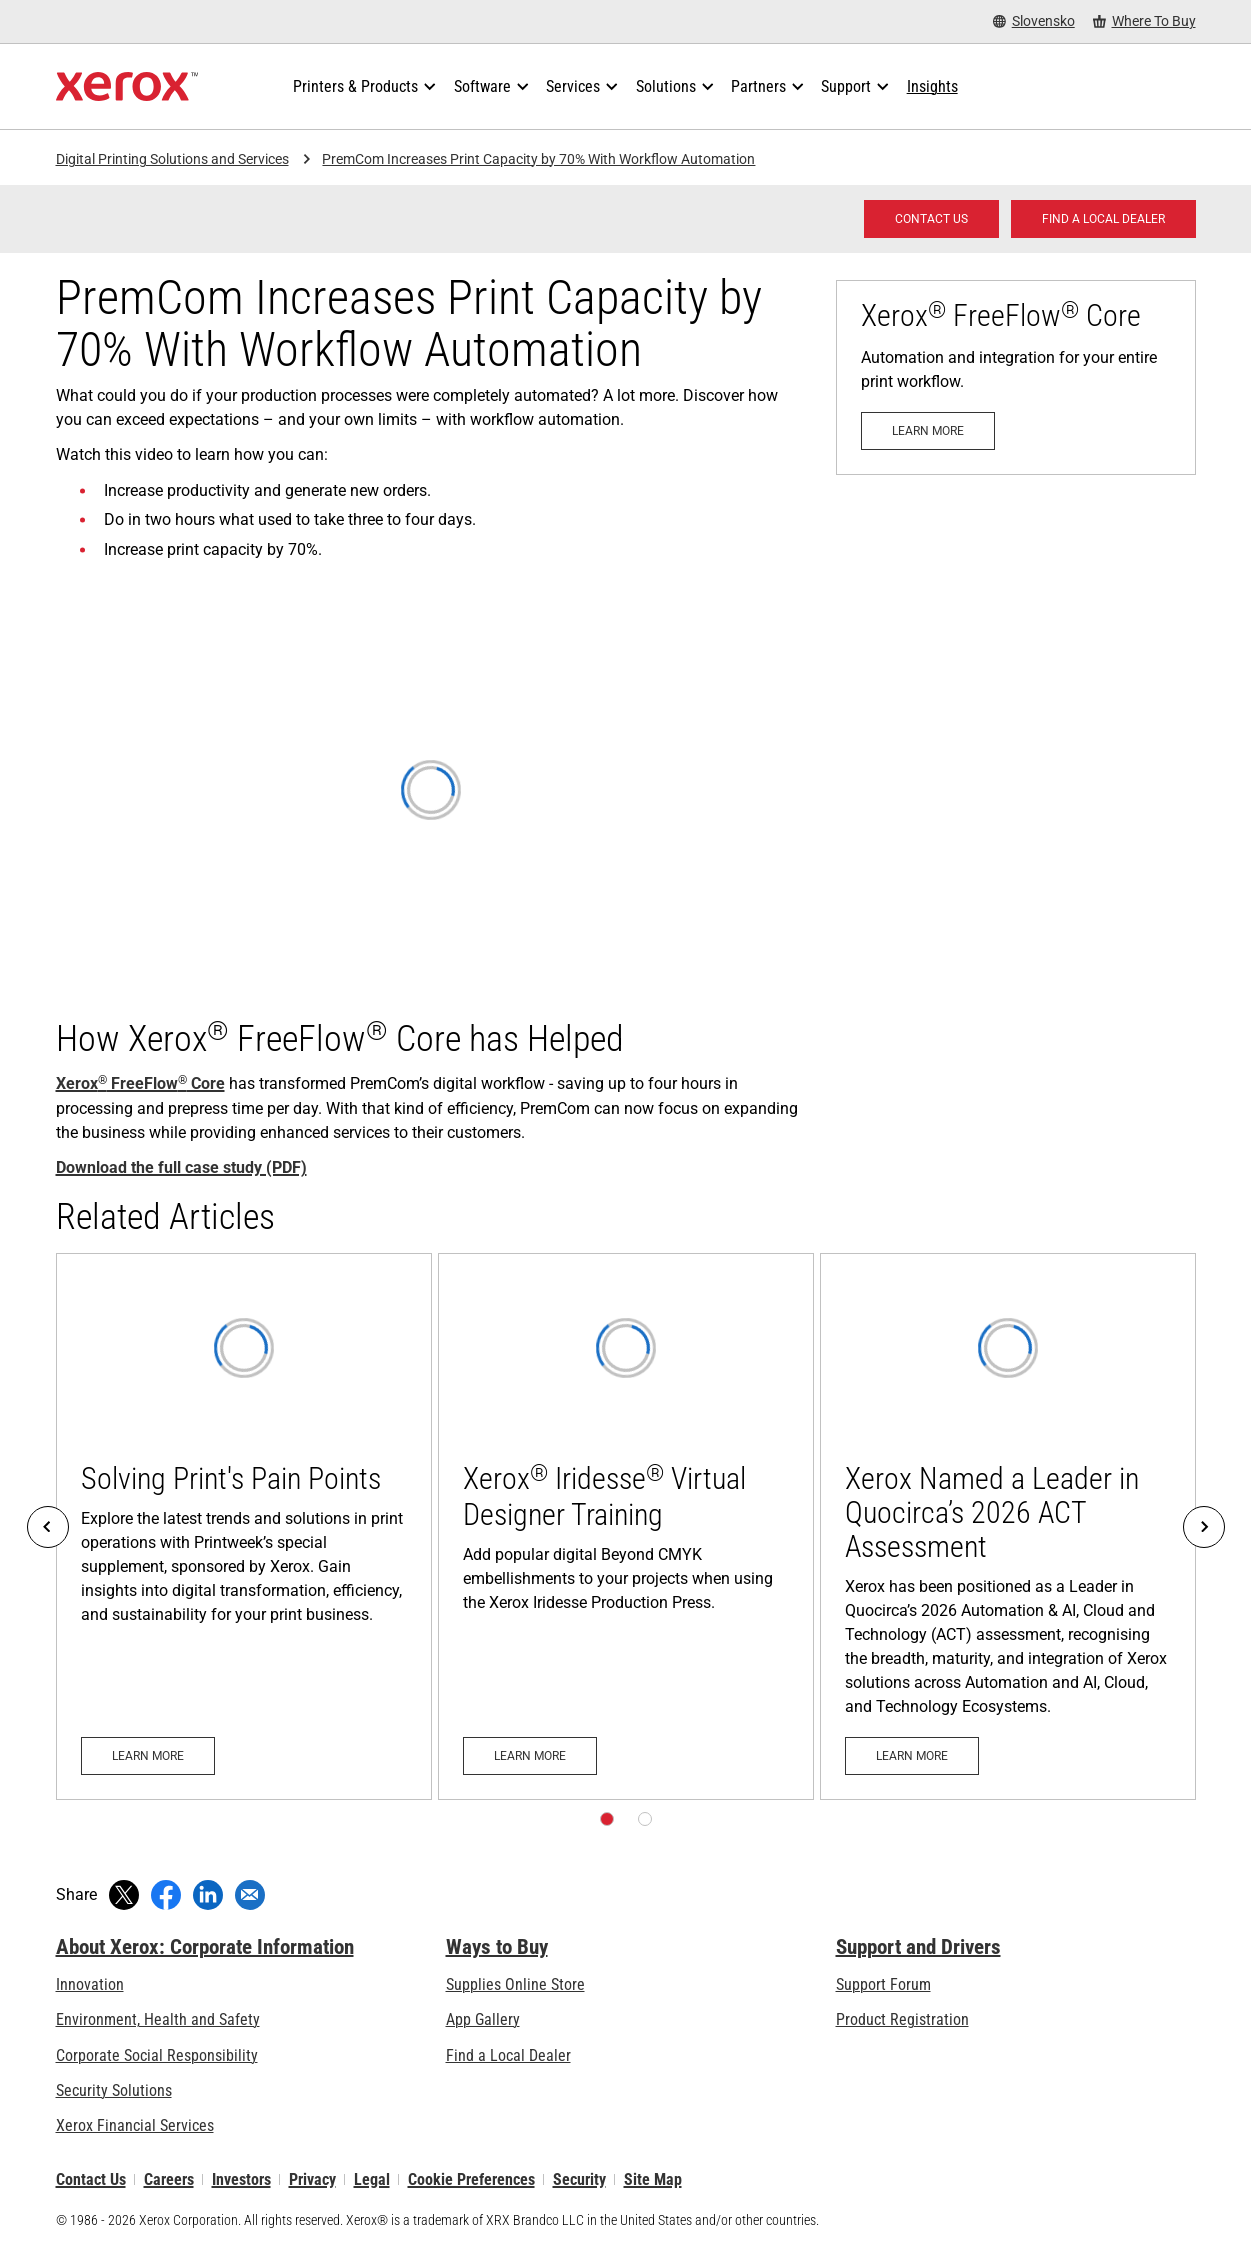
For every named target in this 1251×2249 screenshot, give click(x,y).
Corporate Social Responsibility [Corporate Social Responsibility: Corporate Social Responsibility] (157, 2055)
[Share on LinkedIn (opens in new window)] (208, 1895)
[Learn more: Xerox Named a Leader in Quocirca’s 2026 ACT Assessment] (1008, 1526)
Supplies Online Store (515, 1984)
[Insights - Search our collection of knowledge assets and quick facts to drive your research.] (932, 87)
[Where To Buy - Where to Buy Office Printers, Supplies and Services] (1144, 21)
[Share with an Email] (250, 1895)
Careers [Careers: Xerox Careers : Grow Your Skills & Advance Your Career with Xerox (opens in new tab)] (169, 2179)
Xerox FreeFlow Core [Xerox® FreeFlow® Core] (140, 1083)
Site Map (653, 2179)
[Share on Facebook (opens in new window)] (166, 1895)
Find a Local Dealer (508, 2055)
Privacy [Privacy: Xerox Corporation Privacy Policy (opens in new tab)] (312, 2179)
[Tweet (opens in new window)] (124, 1895)
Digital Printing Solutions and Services (172, 159)
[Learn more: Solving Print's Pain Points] (244, 1526)
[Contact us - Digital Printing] (931, 219)
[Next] (1204, 1527)
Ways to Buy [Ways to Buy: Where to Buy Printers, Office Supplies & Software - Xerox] (497, 1947)
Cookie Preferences (471, 2179)
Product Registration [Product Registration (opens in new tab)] (902, 2019)
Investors (241, 2179)
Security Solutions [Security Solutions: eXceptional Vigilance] (114, 2090)
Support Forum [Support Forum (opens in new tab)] (883, 1984)
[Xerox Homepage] (127, 87)
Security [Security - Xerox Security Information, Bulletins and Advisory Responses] (579, 2179)
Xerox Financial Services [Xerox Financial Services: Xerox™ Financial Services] (135, 2125)
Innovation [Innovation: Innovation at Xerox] (90, 1984)
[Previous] (48, 1527)
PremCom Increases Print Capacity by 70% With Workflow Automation (538, 159)
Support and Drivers (918, 1947)
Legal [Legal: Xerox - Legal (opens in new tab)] (372, 2179)
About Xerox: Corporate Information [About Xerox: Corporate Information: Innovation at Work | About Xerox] (205, 1947)
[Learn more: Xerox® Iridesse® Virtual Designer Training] (626, 1526)
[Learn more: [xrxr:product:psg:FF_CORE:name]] (1016, 377)
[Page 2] (645, 1819)
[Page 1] (607, 1819)
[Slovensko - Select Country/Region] (1034, 21)
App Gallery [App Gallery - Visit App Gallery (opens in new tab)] (483, 2019)
